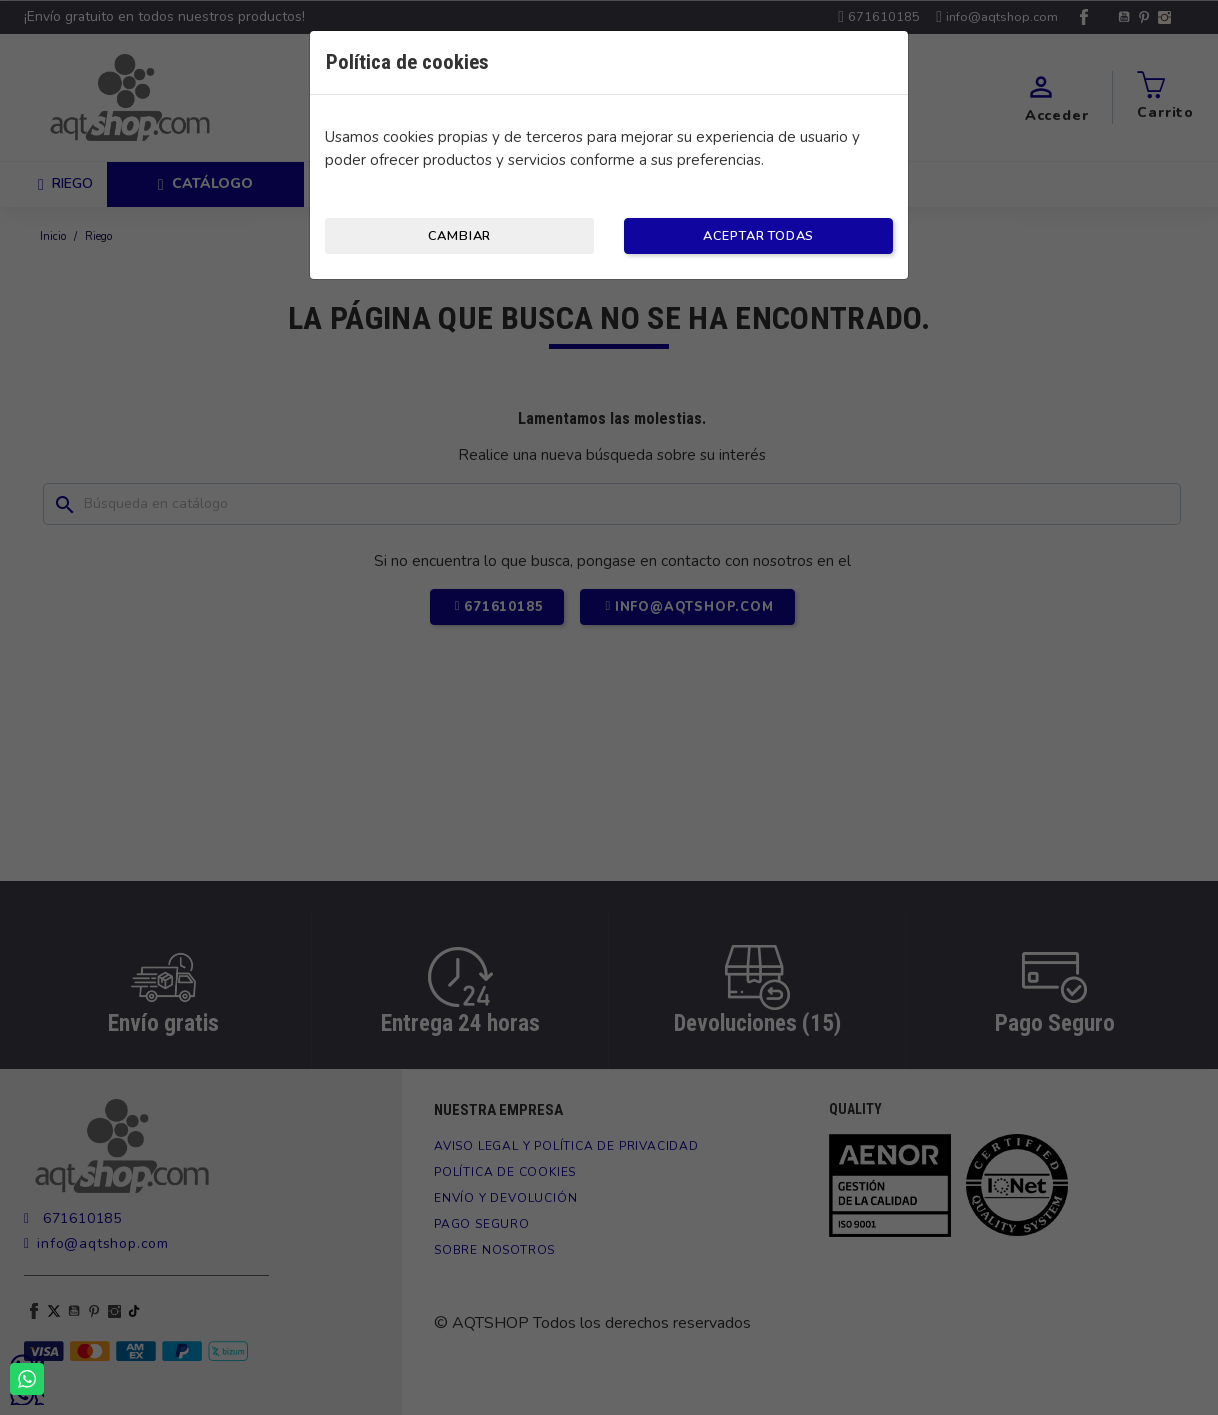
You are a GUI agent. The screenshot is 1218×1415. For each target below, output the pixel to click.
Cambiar (460, 236)
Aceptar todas (758, 236)
